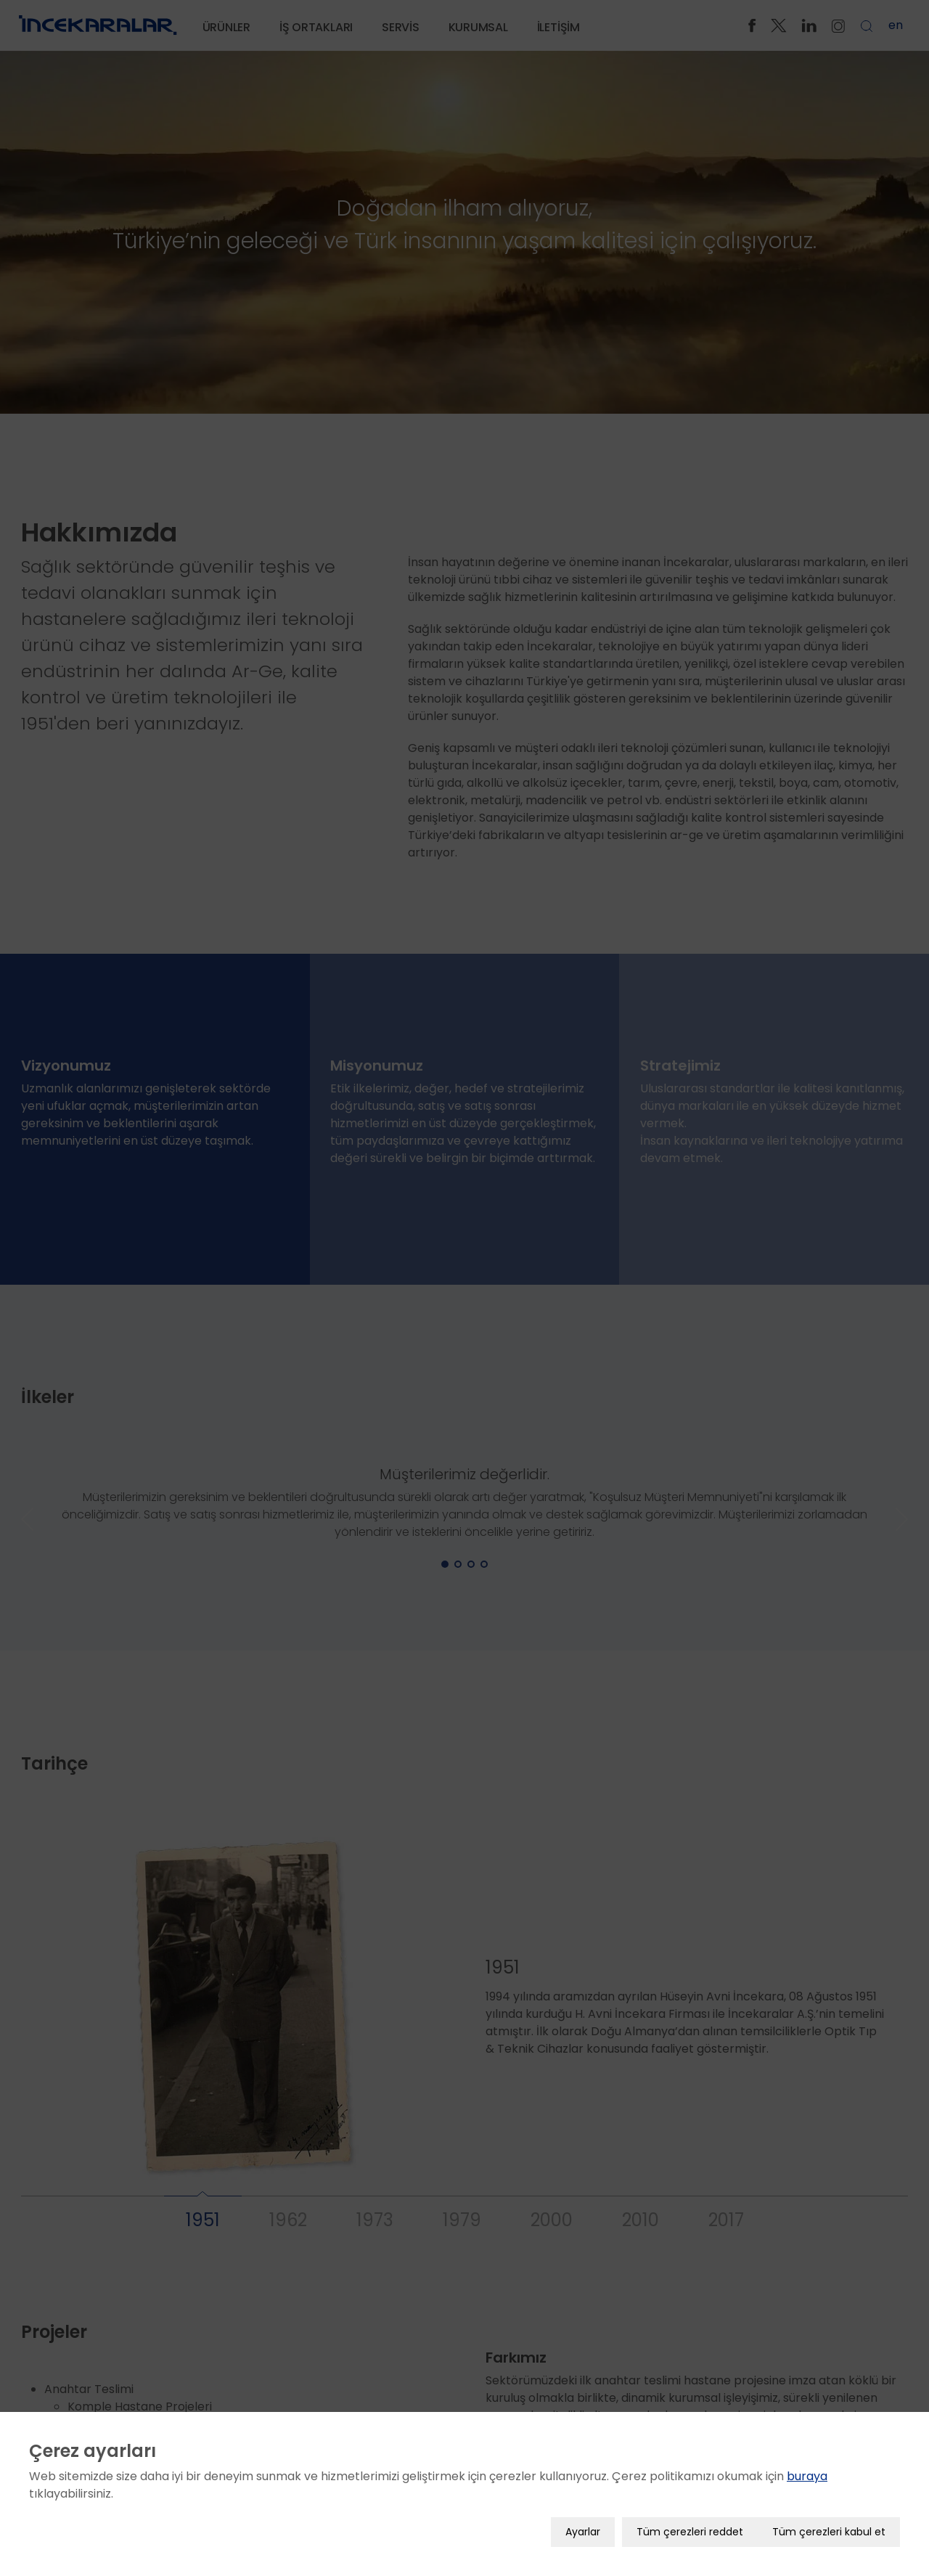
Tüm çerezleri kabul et (828, 2531)
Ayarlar (582, 2531)
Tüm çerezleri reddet (690, 2531)
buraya (807, 2476)
